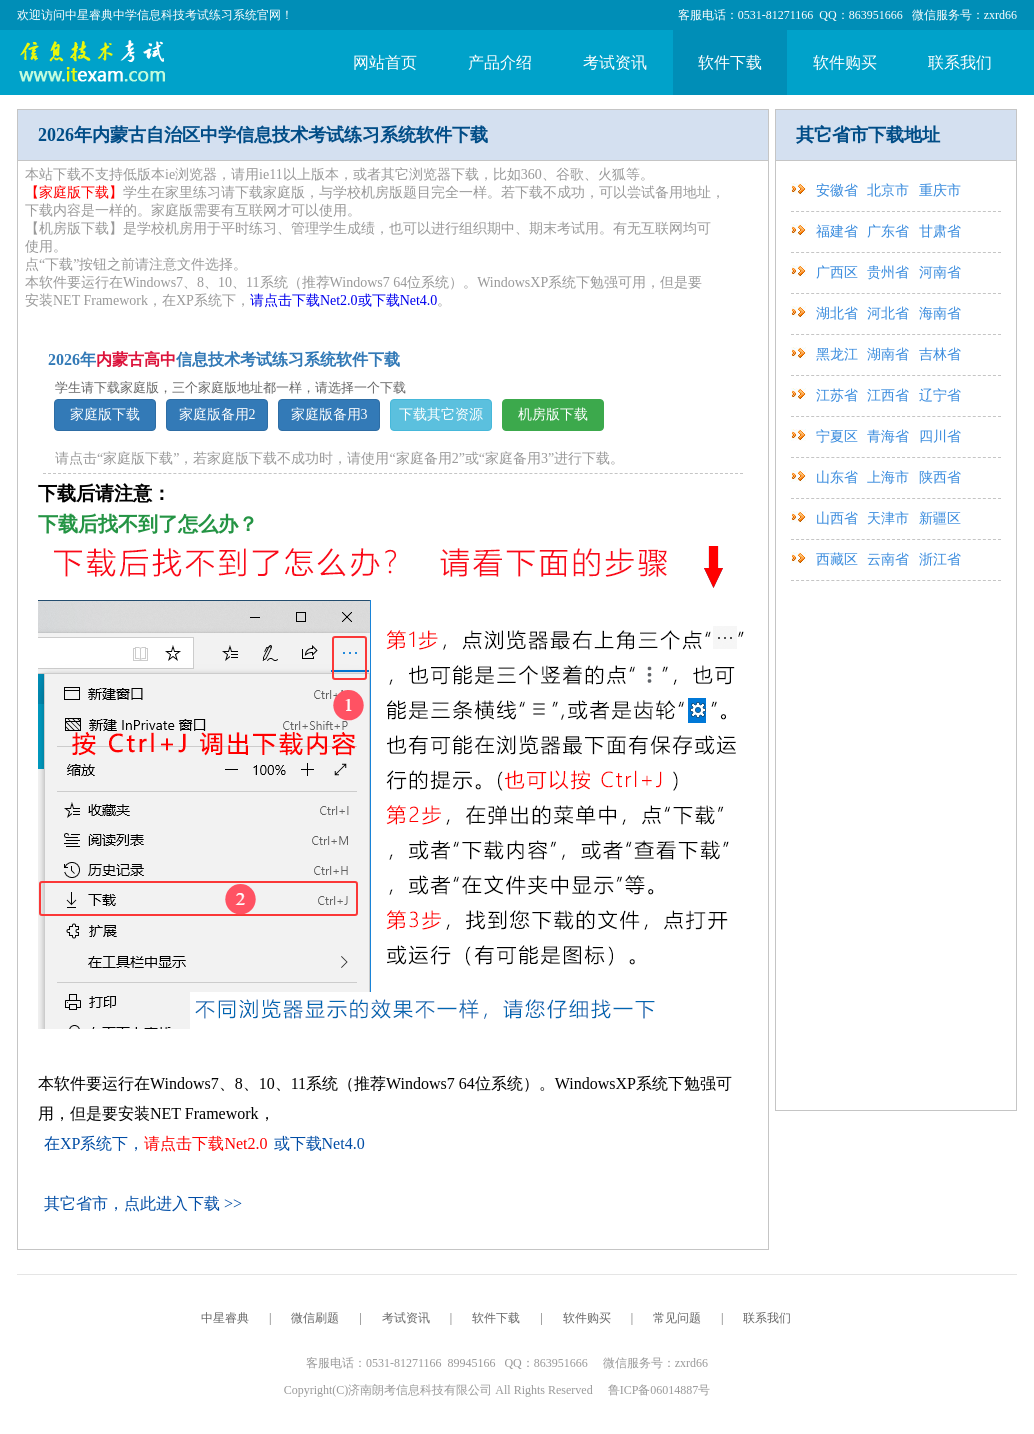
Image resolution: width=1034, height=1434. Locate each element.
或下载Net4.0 (398, 300)
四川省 (940, 436)
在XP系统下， (156, 1143)
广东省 (890, 231)
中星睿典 (225, 1318)
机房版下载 (553, 414)
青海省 (890, 436)
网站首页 (385, 62)
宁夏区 (839, 436)
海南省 (940, 313)
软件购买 (845, 62)
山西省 (839, 518)
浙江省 (940, 559)
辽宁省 (940, 395)
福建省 (839, 231)
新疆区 (940, 518)
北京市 (890, 190)
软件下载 (730, 62)
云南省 (890, 559)
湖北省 (839, 313)
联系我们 (960, 62)
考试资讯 (615, 62)
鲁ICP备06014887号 (659, 1390)
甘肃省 (940, 231)
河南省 (940, 272)
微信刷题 (315, 1318)
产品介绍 (500, 62)
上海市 (890, 477)
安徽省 (839, 190)
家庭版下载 (105, 414)
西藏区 (839, 559)
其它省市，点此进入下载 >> (143, 1203)
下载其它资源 (441, 414)
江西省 (890, 395)
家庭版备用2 (217, 414)
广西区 (839, 272)
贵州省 (890, 272)
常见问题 (677, 1318)
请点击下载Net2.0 (304, 300)
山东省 (839, 477)
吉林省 (940, 354)
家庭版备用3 (329, 414)
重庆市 (940, 190)
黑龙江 (839, 354)
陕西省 (940, 477)
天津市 (890, 518)
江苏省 (839, 395)
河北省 (890, 313)
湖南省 (890, 354)
